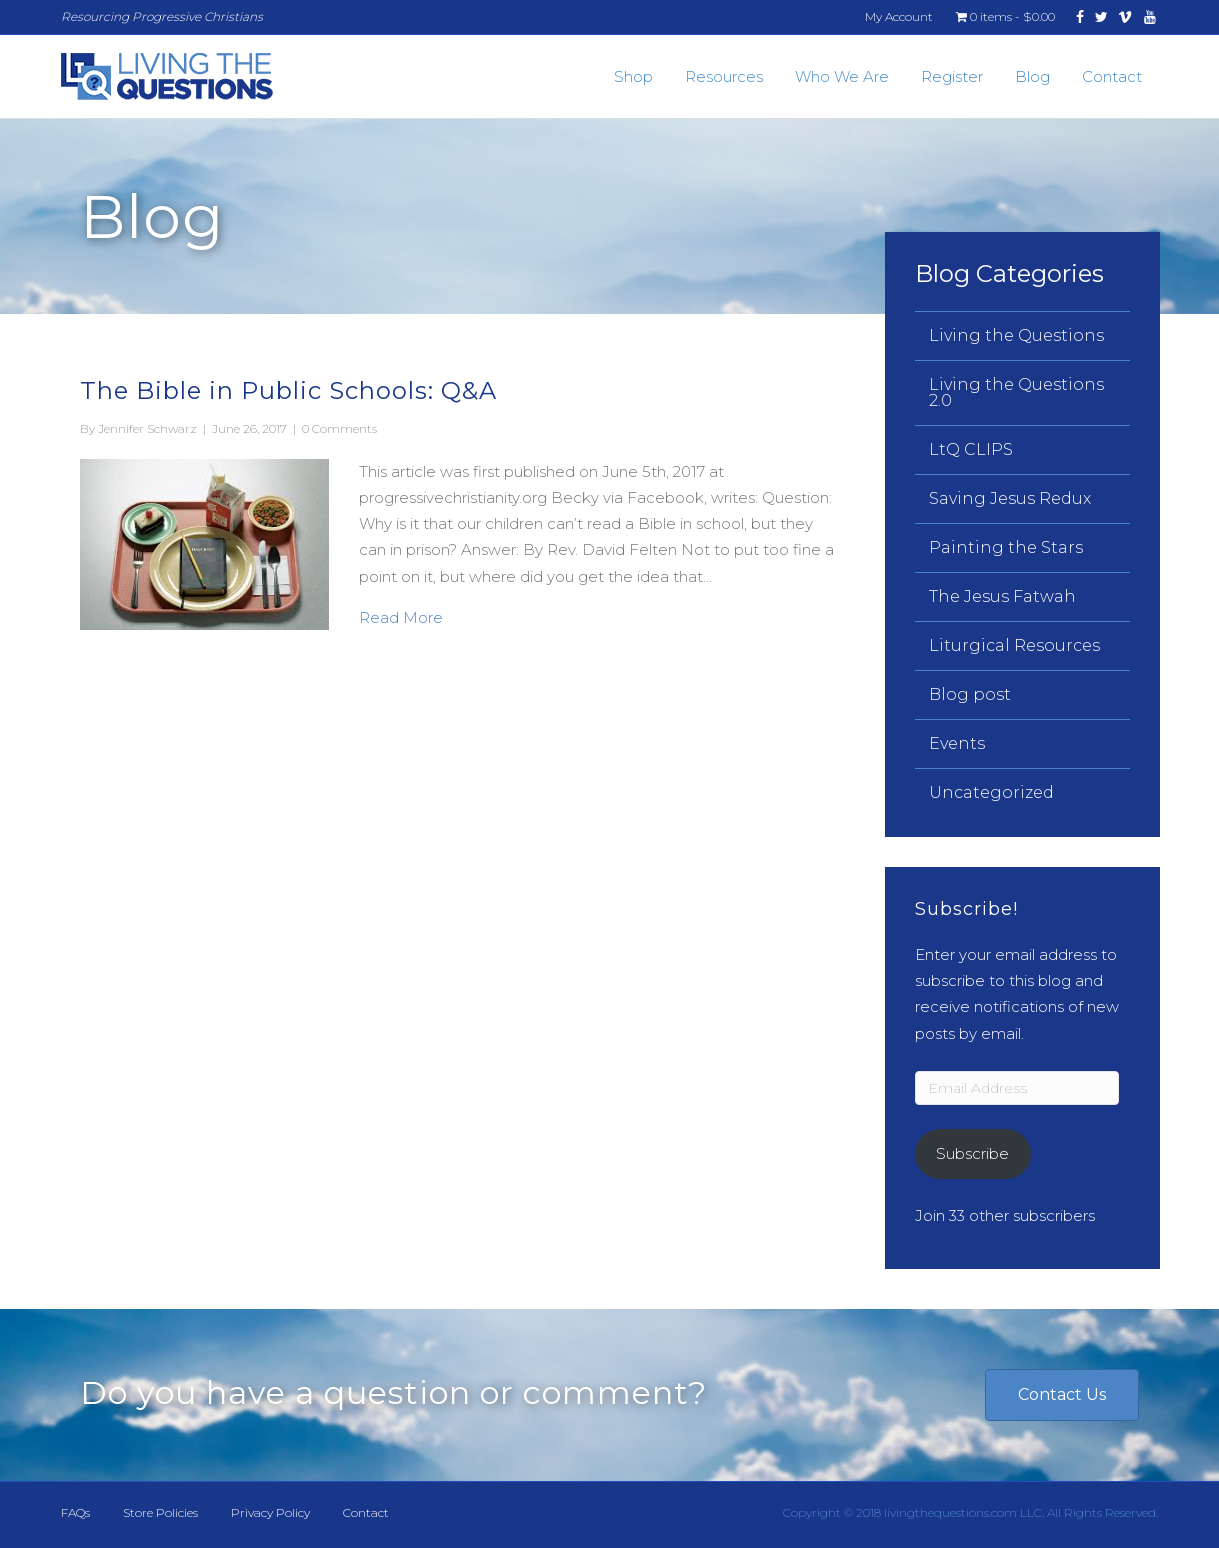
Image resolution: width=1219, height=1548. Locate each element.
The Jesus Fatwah (1002, 596)
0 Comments (339, 428)
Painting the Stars (1006, 547)
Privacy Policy (270, 1512)
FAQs (75, 1512)
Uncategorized (991, 792)
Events (957, 743)
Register (952, 76)
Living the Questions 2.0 (1016, 392)
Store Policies (160, 1512)
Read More (401, 616)
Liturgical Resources (1014, 645)
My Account (899, 16)
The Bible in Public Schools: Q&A (288, 390)
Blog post (970, 694)
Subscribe (972, 1153)
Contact (1112, 76)
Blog (1032, 76)
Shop (633, 76)
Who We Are (842, 76)
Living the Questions (1016, 335)
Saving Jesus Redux (1010, 498)
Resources (724, 76)
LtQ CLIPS (971, 449)
